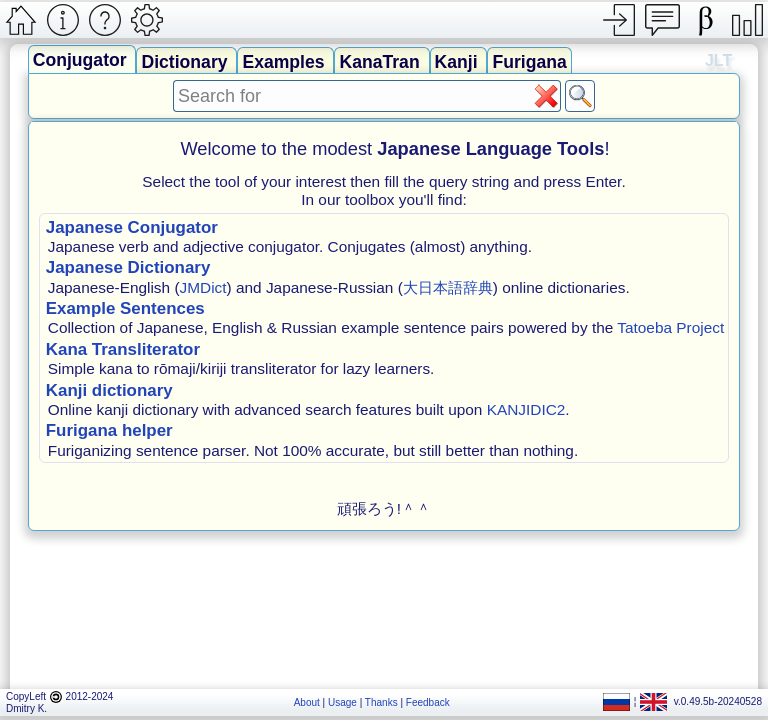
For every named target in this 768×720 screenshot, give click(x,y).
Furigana (529, 62)
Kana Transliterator (123, 349)
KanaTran (381, 62)
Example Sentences (125, 308)
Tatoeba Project (670, 327)
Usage (342, 702)
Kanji (459, 62)
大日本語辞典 (448, 287)
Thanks (381, 702)
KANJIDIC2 (526, 409)
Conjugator (82, 60)
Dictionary (186, 62)
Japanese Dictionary (128, 267)
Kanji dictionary (109, 390)
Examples (285, 62)
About (307, 702)
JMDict (203, 287)
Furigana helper (109, 430)
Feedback (428, 702)
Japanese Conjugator (132, 227)
